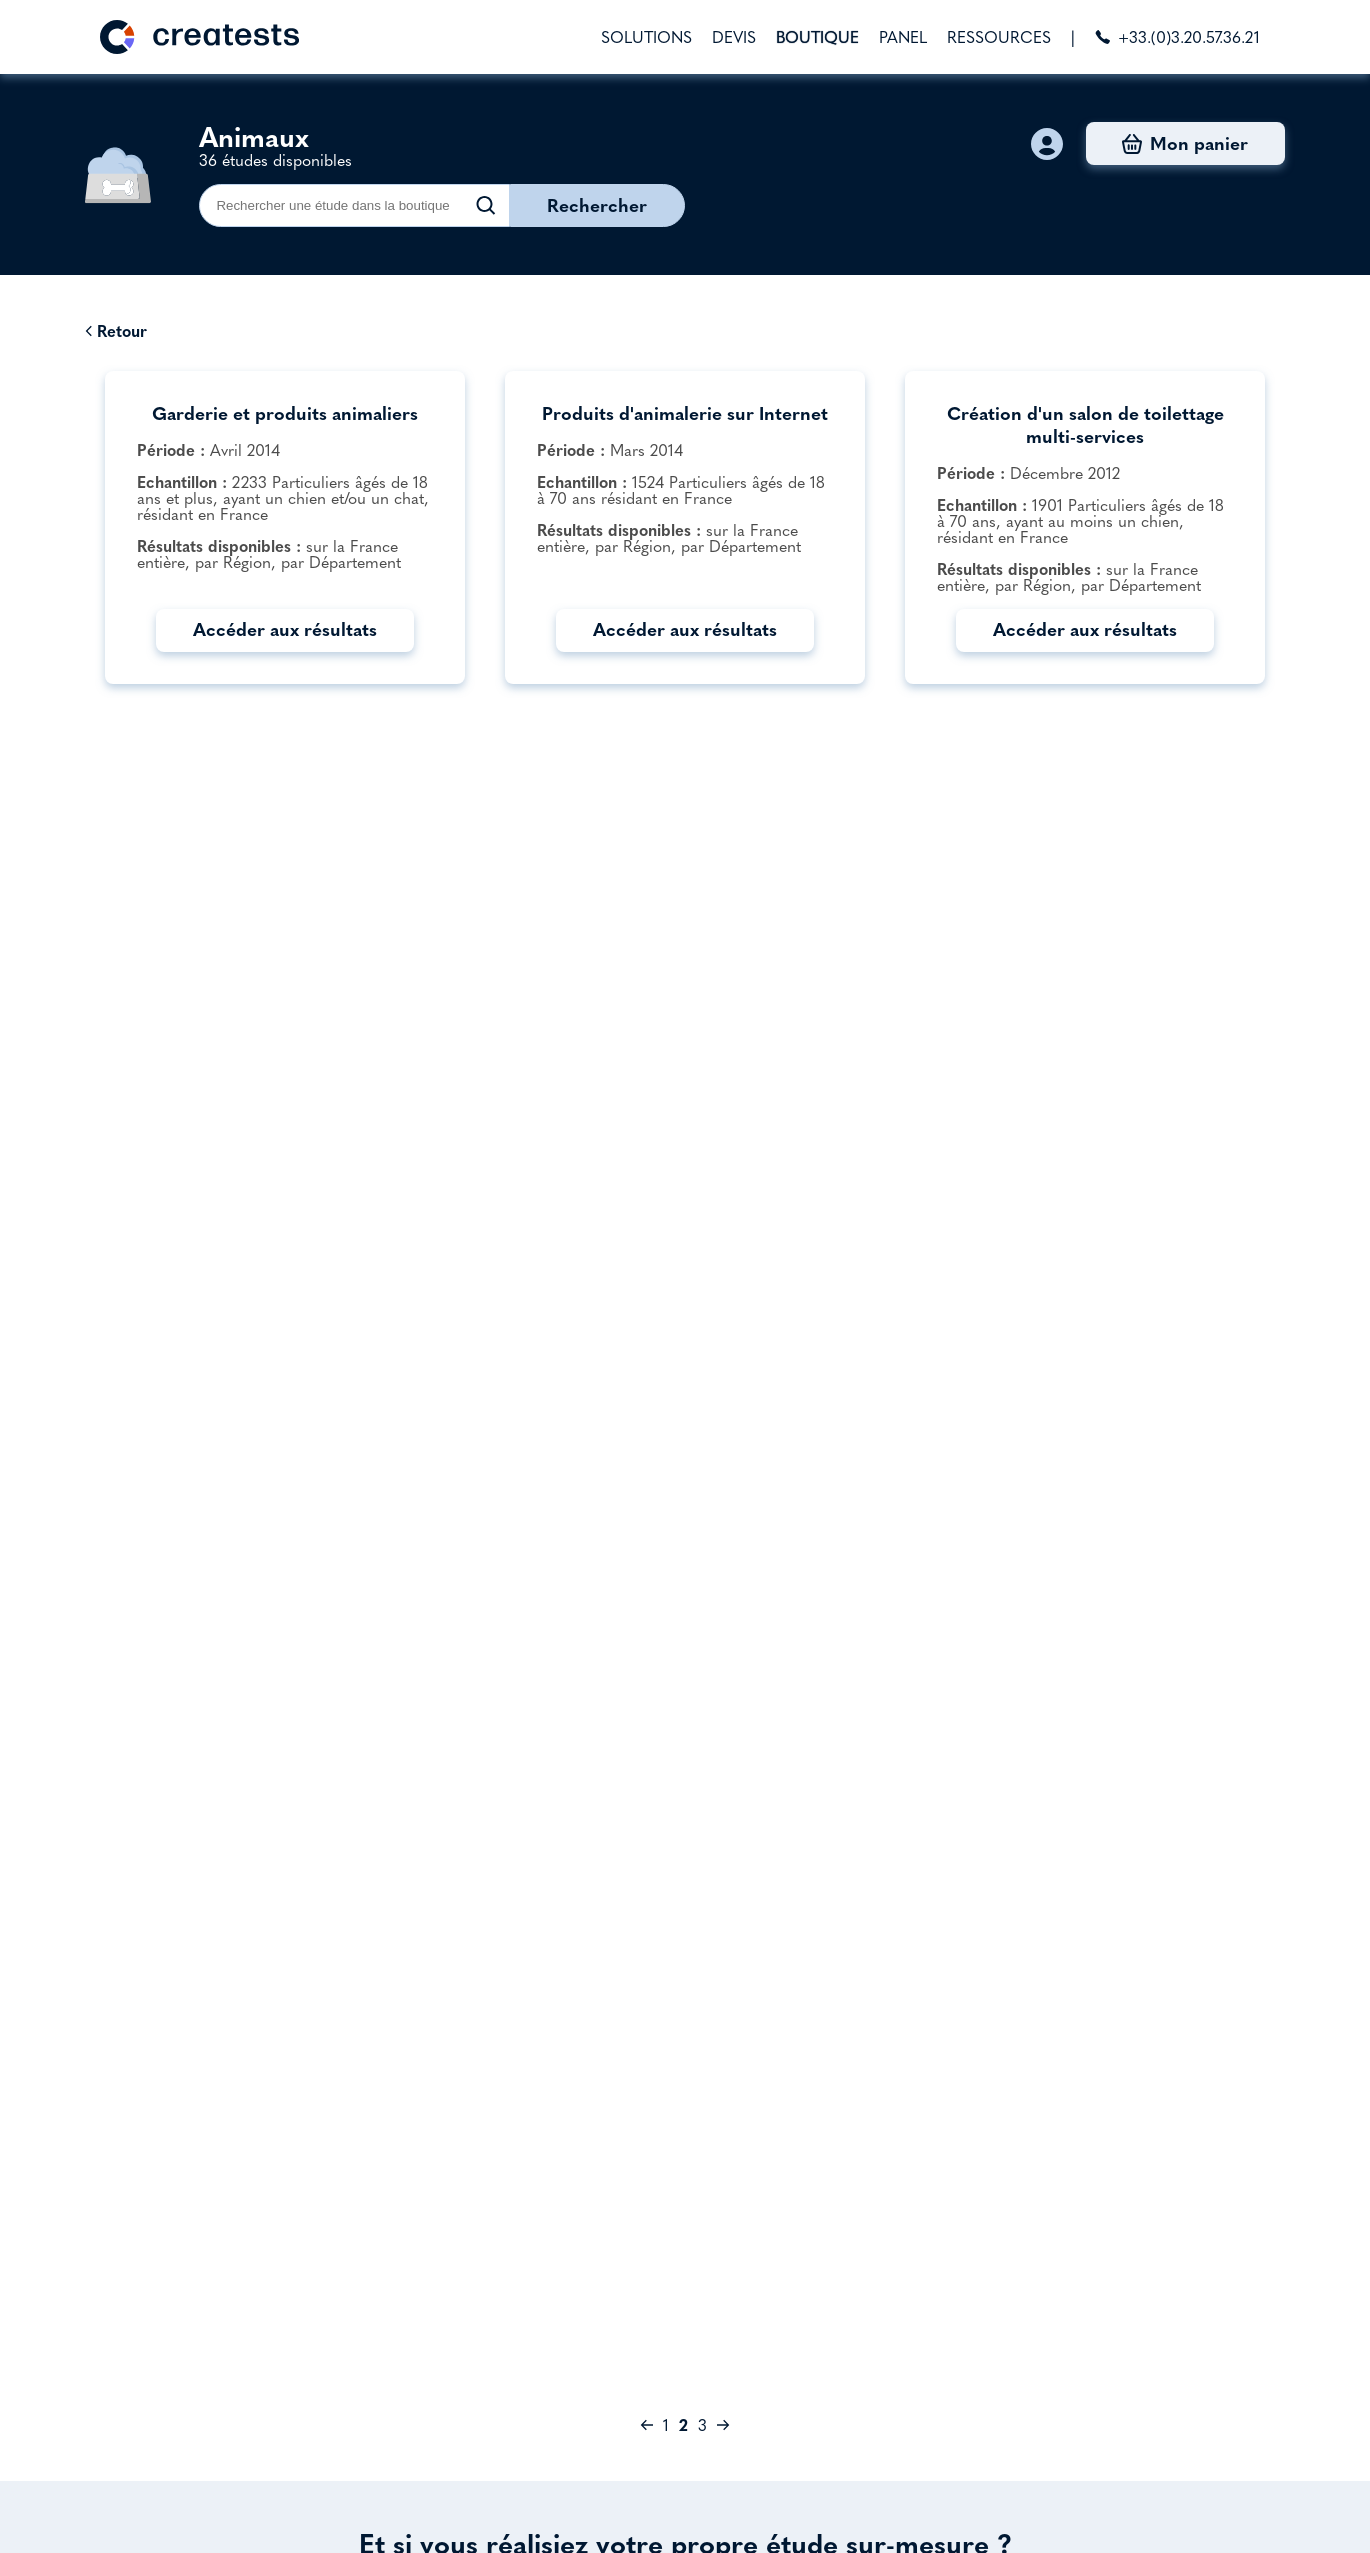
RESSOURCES (999, 37)
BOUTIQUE (817, 37)
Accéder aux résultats (285, 629)
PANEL (903, 37)
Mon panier (1185, 143)
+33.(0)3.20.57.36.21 (1177, 37)
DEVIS (734, 37)
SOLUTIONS (646, 37)
